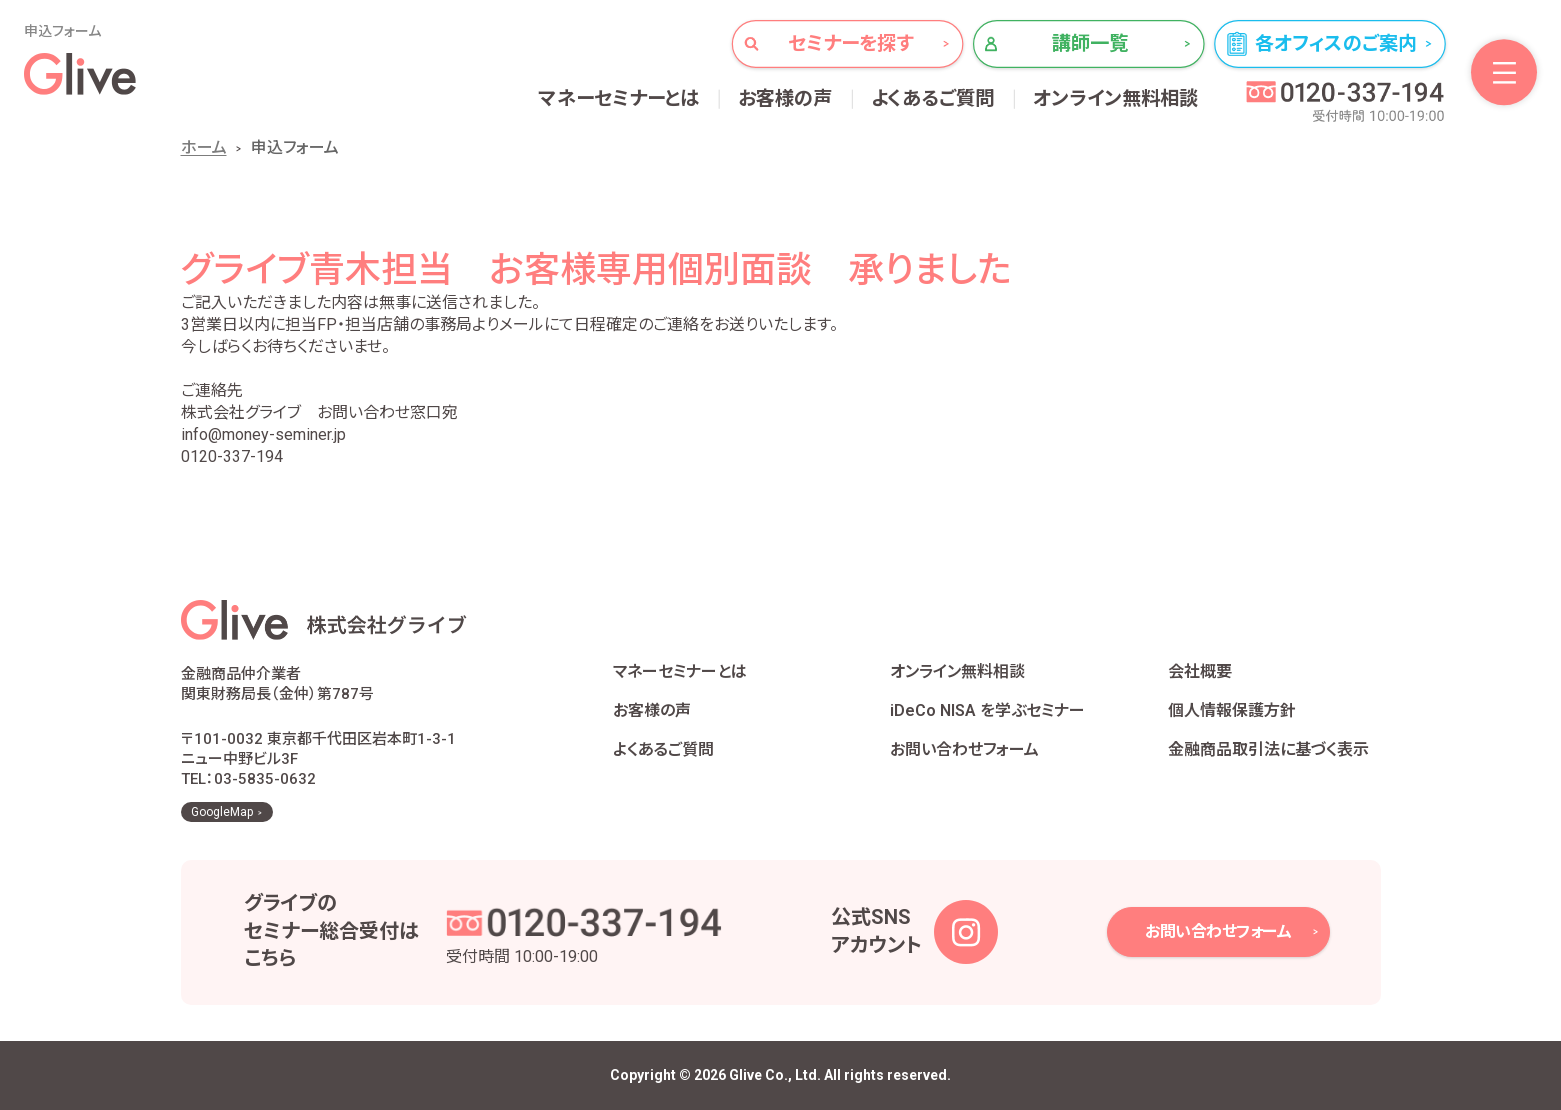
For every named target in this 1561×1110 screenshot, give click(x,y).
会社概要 (1200, 671)
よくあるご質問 (933, 98)
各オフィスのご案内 (1336, 43)
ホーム (204, 147)
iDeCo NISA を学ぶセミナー (987, 710)
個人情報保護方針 (1232, 710)
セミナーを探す (850, 43)
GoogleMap (222, 812)
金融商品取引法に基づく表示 (1268, 749)
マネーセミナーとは (619, 98)
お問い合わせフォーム (964, 749)
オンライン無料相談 (1116, 98)
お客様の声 (785, 98)
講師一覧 (1090, 43)
